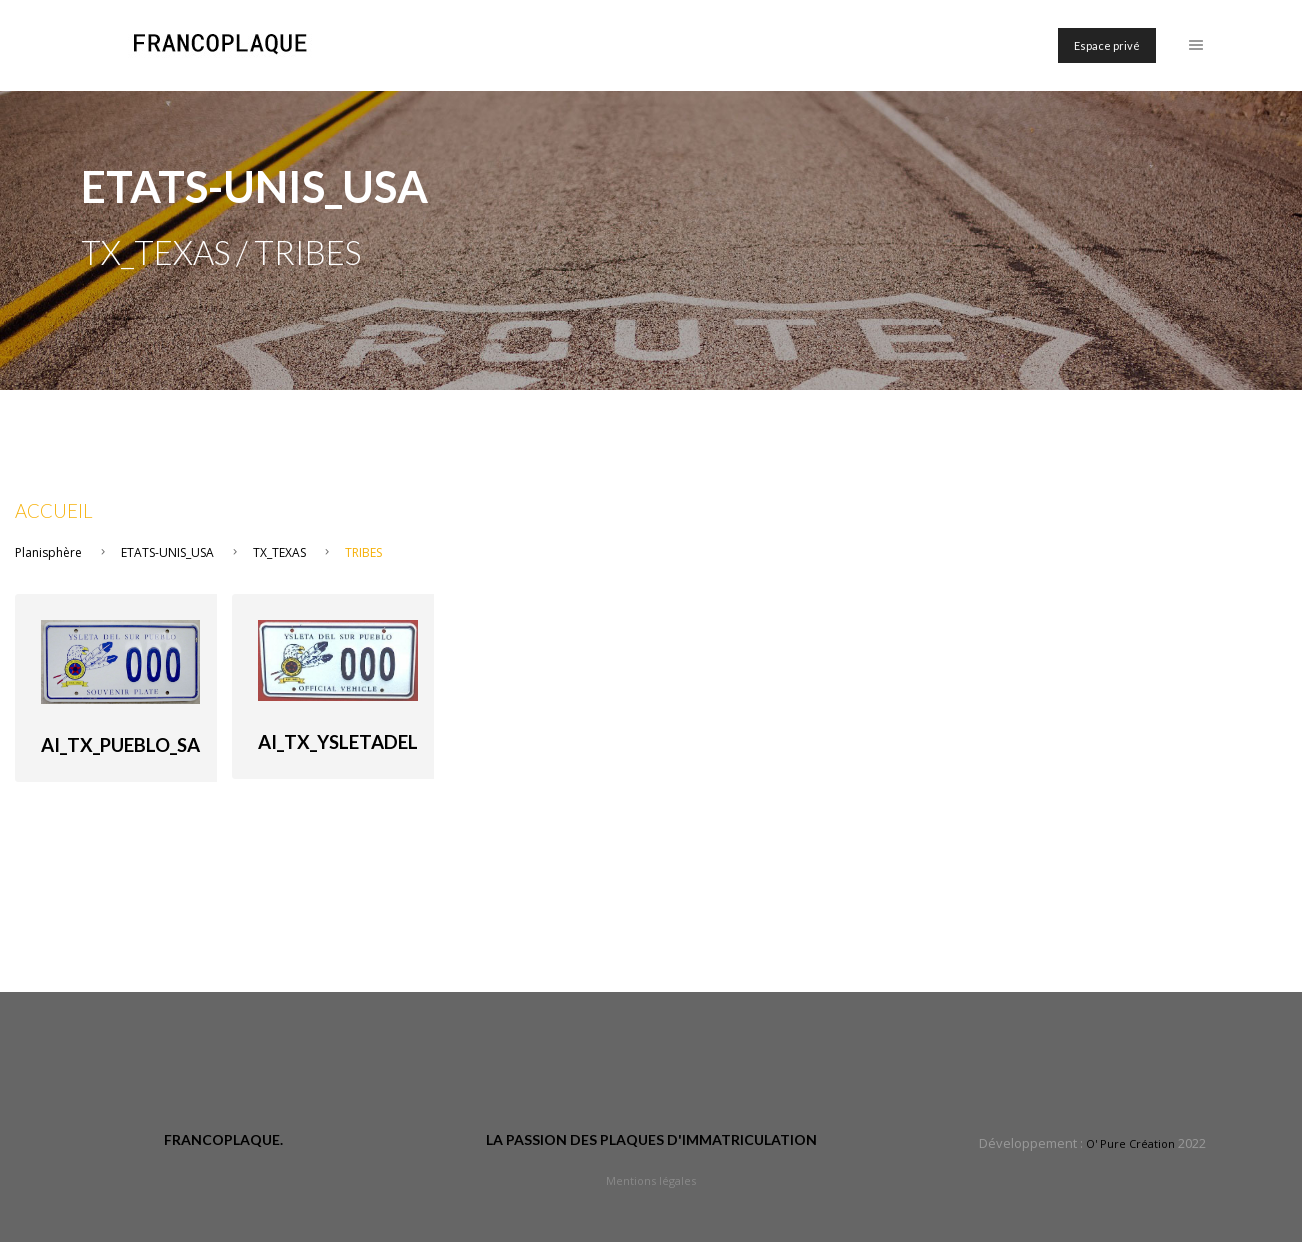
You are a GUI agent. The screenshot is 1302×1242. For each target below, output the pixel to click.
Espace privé (1107, 45)
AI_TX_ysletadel (338, 742)
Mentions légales (651, 1180)
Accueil (54, 511)
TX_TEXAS (279, 552)
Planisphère (48, 552)
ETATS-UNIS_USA (167, 552)
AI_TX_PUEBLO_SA (120, 745)
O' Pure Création (1130, 1143)
